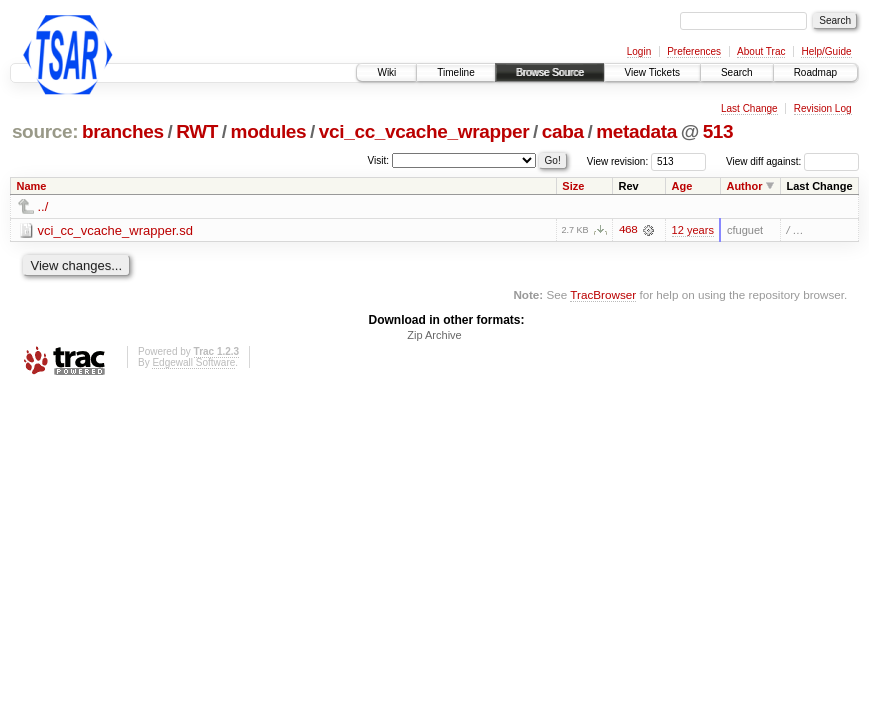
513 (718, 131)
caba (563, 131)
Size (573, 186)
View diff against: (792, 161)
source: (45, 131)
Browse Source (550, 72)
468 (628, 230)
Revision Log (823, 108)
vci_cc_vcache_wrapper (424, 131)
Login (639, 51)
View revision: (618, 161)
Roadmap (815, 72)
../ (43, 206)
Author (744, 186)
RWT (197, 131)
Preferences (694, 51)
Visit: (379, 160)
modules (269, 131)
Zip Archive (434, 335)
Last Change (749, 108)
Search (737, 72)
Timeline (455, 72)
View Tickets (652, 72)
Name (32, 186)
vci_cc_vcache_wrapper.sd (115, 230)
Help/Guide (826, 51)
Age (682, 186)
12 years (693, 230)
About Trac (761, 51)
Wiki (386, 72)
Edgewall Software (193, 362)
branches (123, 131)
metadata (636, 131)
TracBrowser (603, 294)
